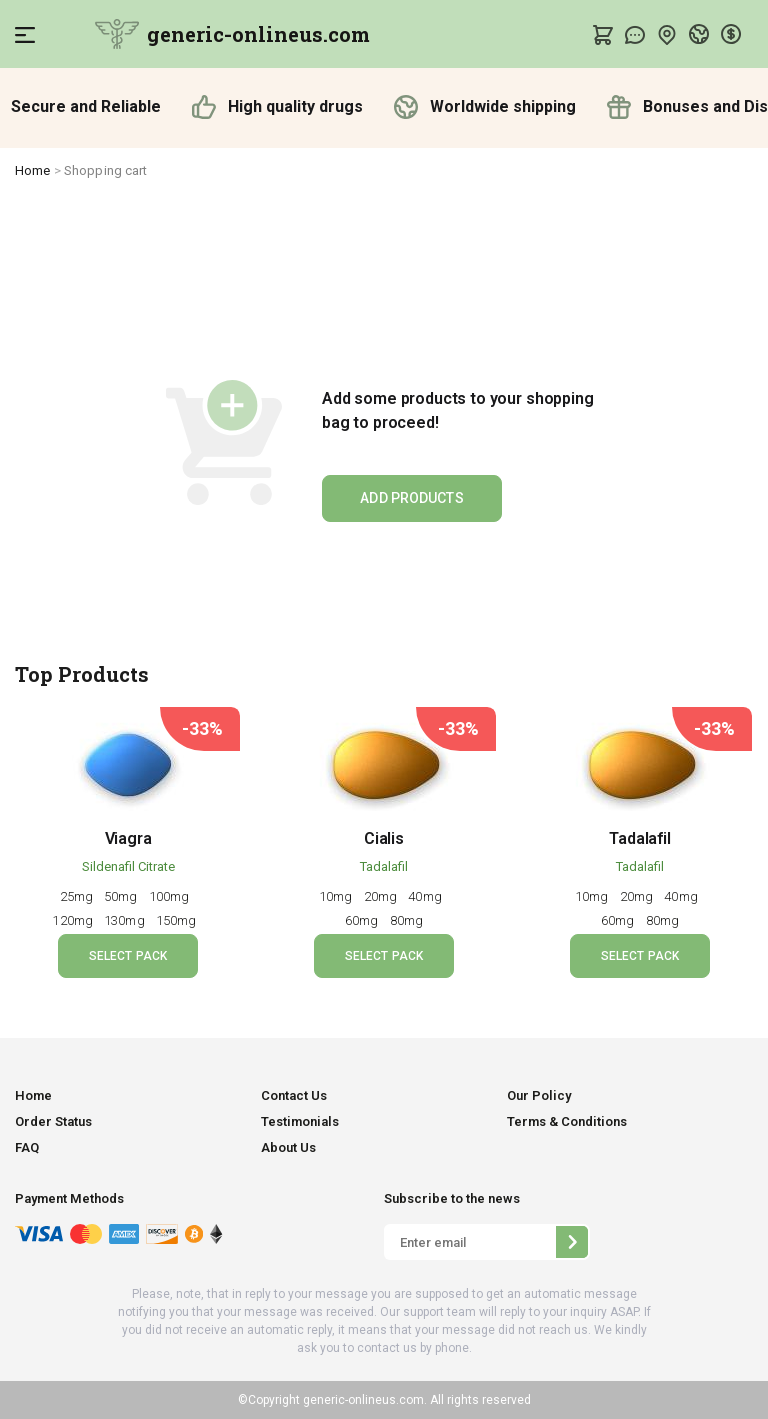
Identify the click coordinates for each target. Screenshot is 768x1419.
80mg (406, 920)
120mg (74, 920)
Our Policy (539, 1095)
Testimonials (300, 1121)
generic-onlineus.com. (363, 1400)
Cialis (384, 838)
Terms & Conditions (567, 1121)
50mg (122, 896)
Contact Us (294, 1095)
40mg (426, 896)
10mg (337, 896)
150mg (178, 920)
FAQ (27, 1147)
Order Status (53, 1121)
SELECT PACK (128, 956)
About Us (288, 1147)
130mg (126, 920)
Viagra (128, 838)
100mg (171, 896)
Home (33, 170)
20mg (382, 896)
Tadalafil (384, 866)
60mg (363, 920)
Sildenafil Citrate (128, 866)
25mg (78, 896)
